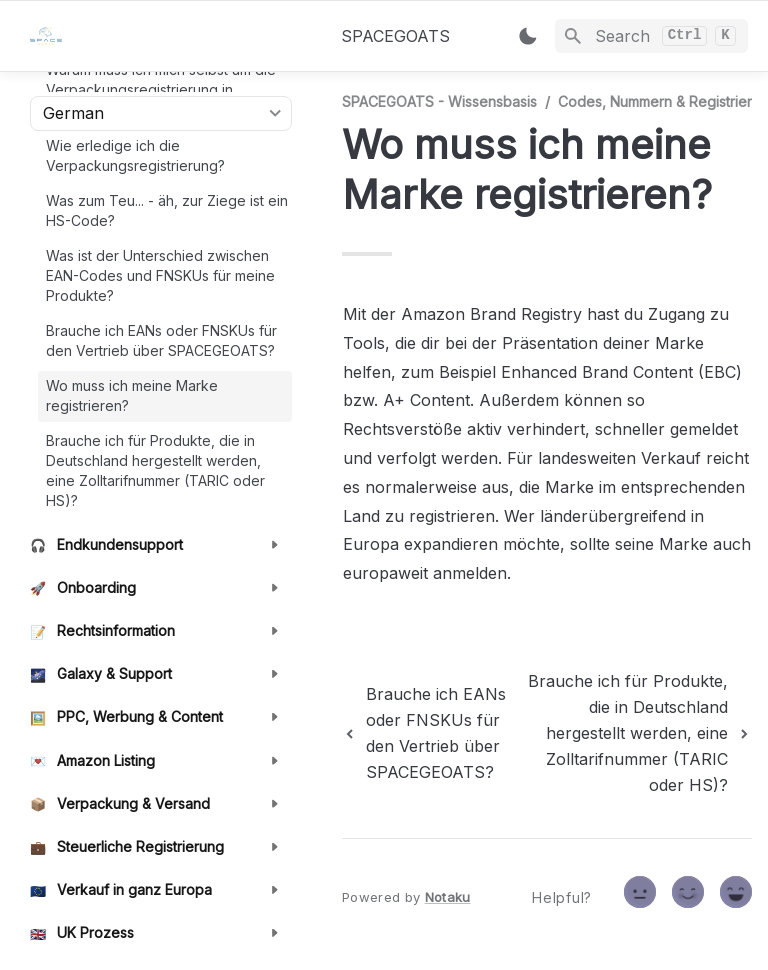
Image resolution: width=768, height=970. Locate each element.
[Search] (651, 36)
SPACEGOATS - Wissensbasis (439, 101)
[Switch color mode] (528, 36)
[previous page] (425, 733)
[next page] (632, 733)
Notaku (448, 897)
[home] (169, 36)
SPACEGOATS (395, 36)
